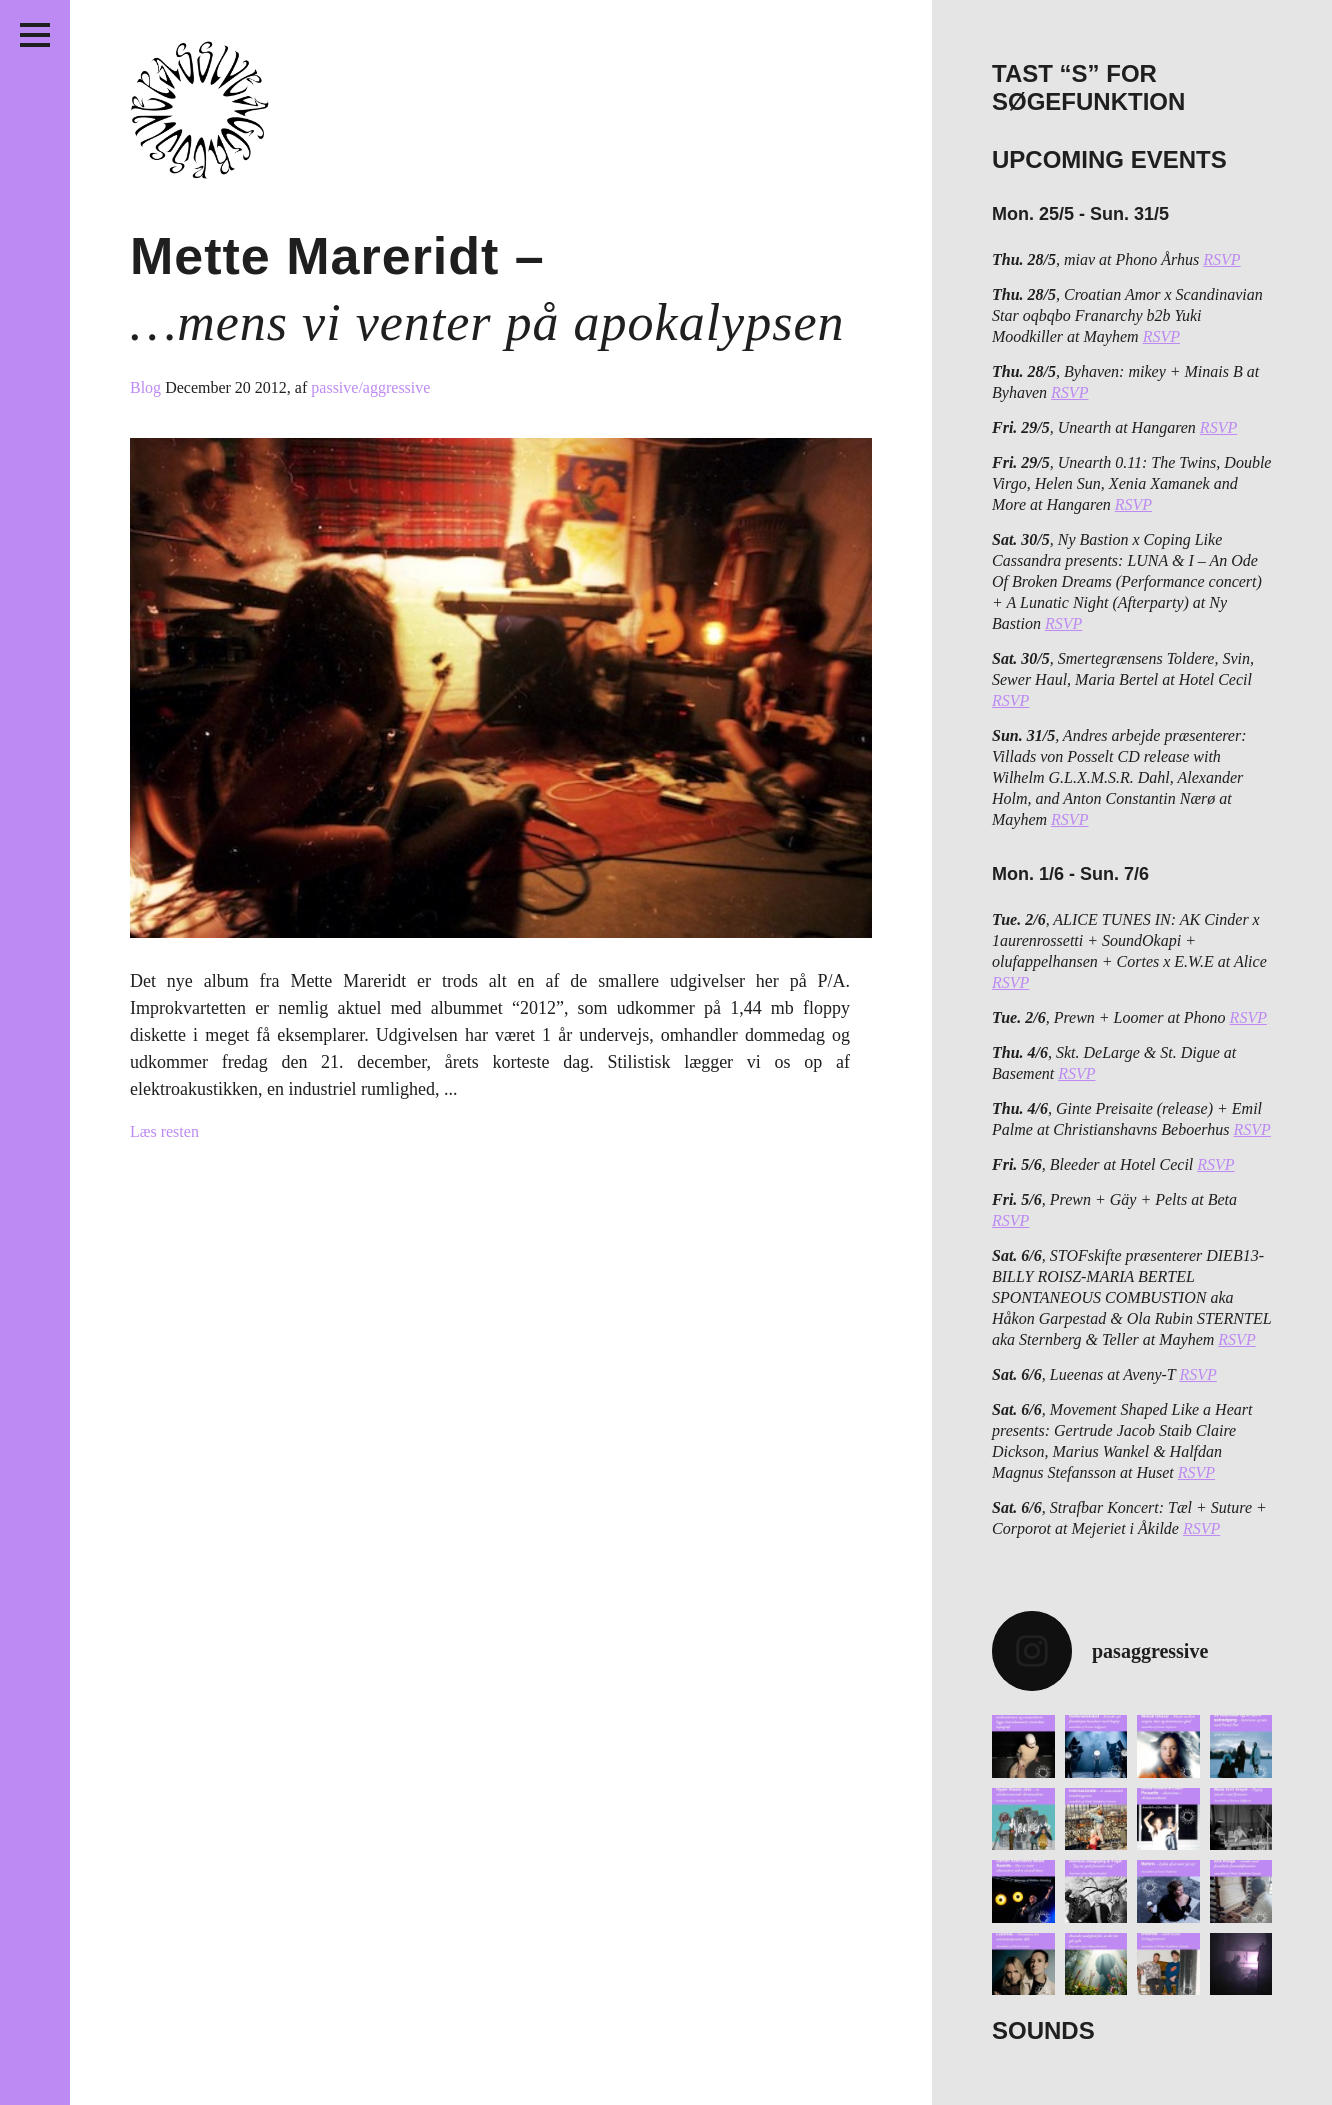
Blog (147, 387)
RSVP (1221, 259)
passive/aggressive (370, 387)
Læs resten (164, 1131)
